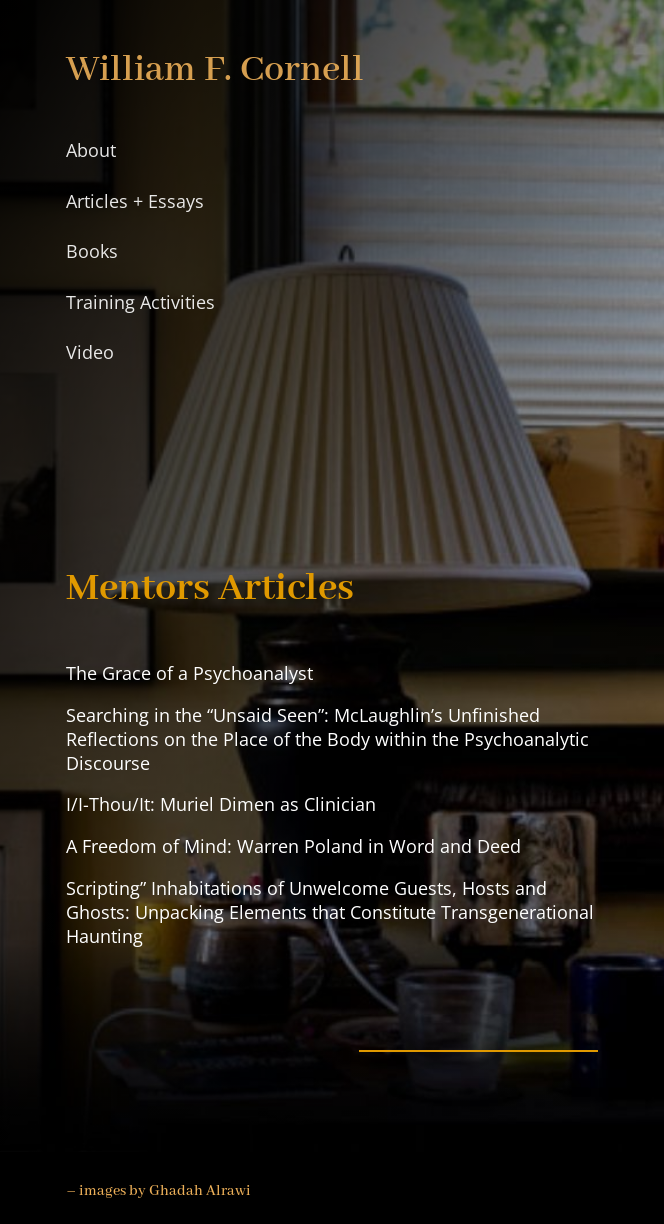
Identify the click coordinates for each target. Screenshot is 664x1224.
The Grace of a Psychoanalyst (189, 673)
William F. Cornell (215, 70)
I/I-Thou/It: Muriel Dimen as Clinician (221, 804)
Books (92, 251)
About (91, 150)
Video (90, 352)
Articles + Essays (135, 201)
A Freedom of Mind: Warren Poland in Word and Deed (293, 846)
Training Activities (140, 302)
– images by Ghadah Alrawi (158, 1191)
